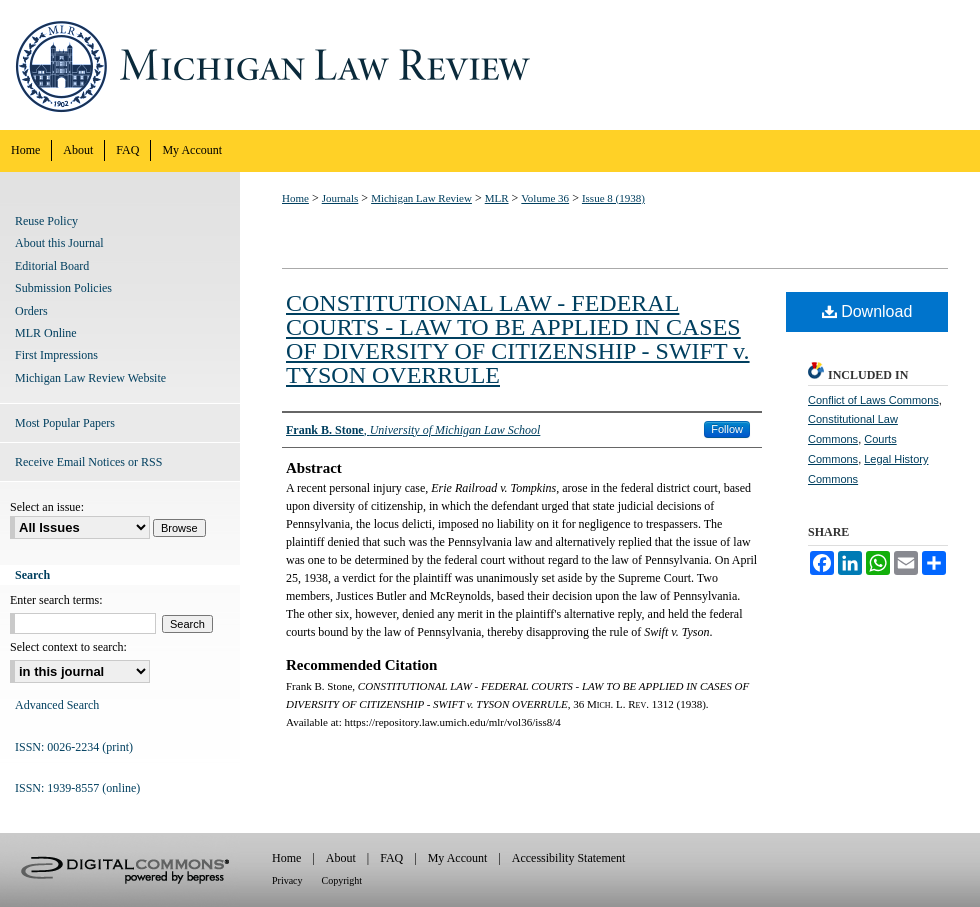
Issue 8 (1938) (613, 198)
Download (867, 311)
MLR (497, 198)
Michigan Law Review (490, 65)
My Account (458, 858)
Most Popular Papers (65, 423)
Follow (727, 429)
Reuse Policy (46, 221)
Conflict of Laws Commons (873, 400)
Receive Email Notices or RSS (88, 462)
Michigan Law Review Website (90, 378)
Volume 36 (545, 198)
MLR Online (46, 333)
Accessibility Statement (569, 858)
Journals (340, 198)
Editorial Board (52, 266)
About (341, 858)
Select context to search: (68, 647)
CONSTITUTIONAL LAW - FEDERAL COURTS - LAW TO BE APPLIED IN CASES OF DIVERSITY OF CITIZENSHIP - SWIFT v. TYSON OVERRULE (518, 339)
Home (295, 198)
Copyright (342, 880)
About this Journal (59, 243)
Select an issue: (47, 507)
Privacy (287, 880)
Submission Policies (63, 288)
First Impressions (56, 355)
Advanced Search (57, 705)
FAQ (391, 858)
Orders (31, 311)
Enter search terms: (56, 600)
